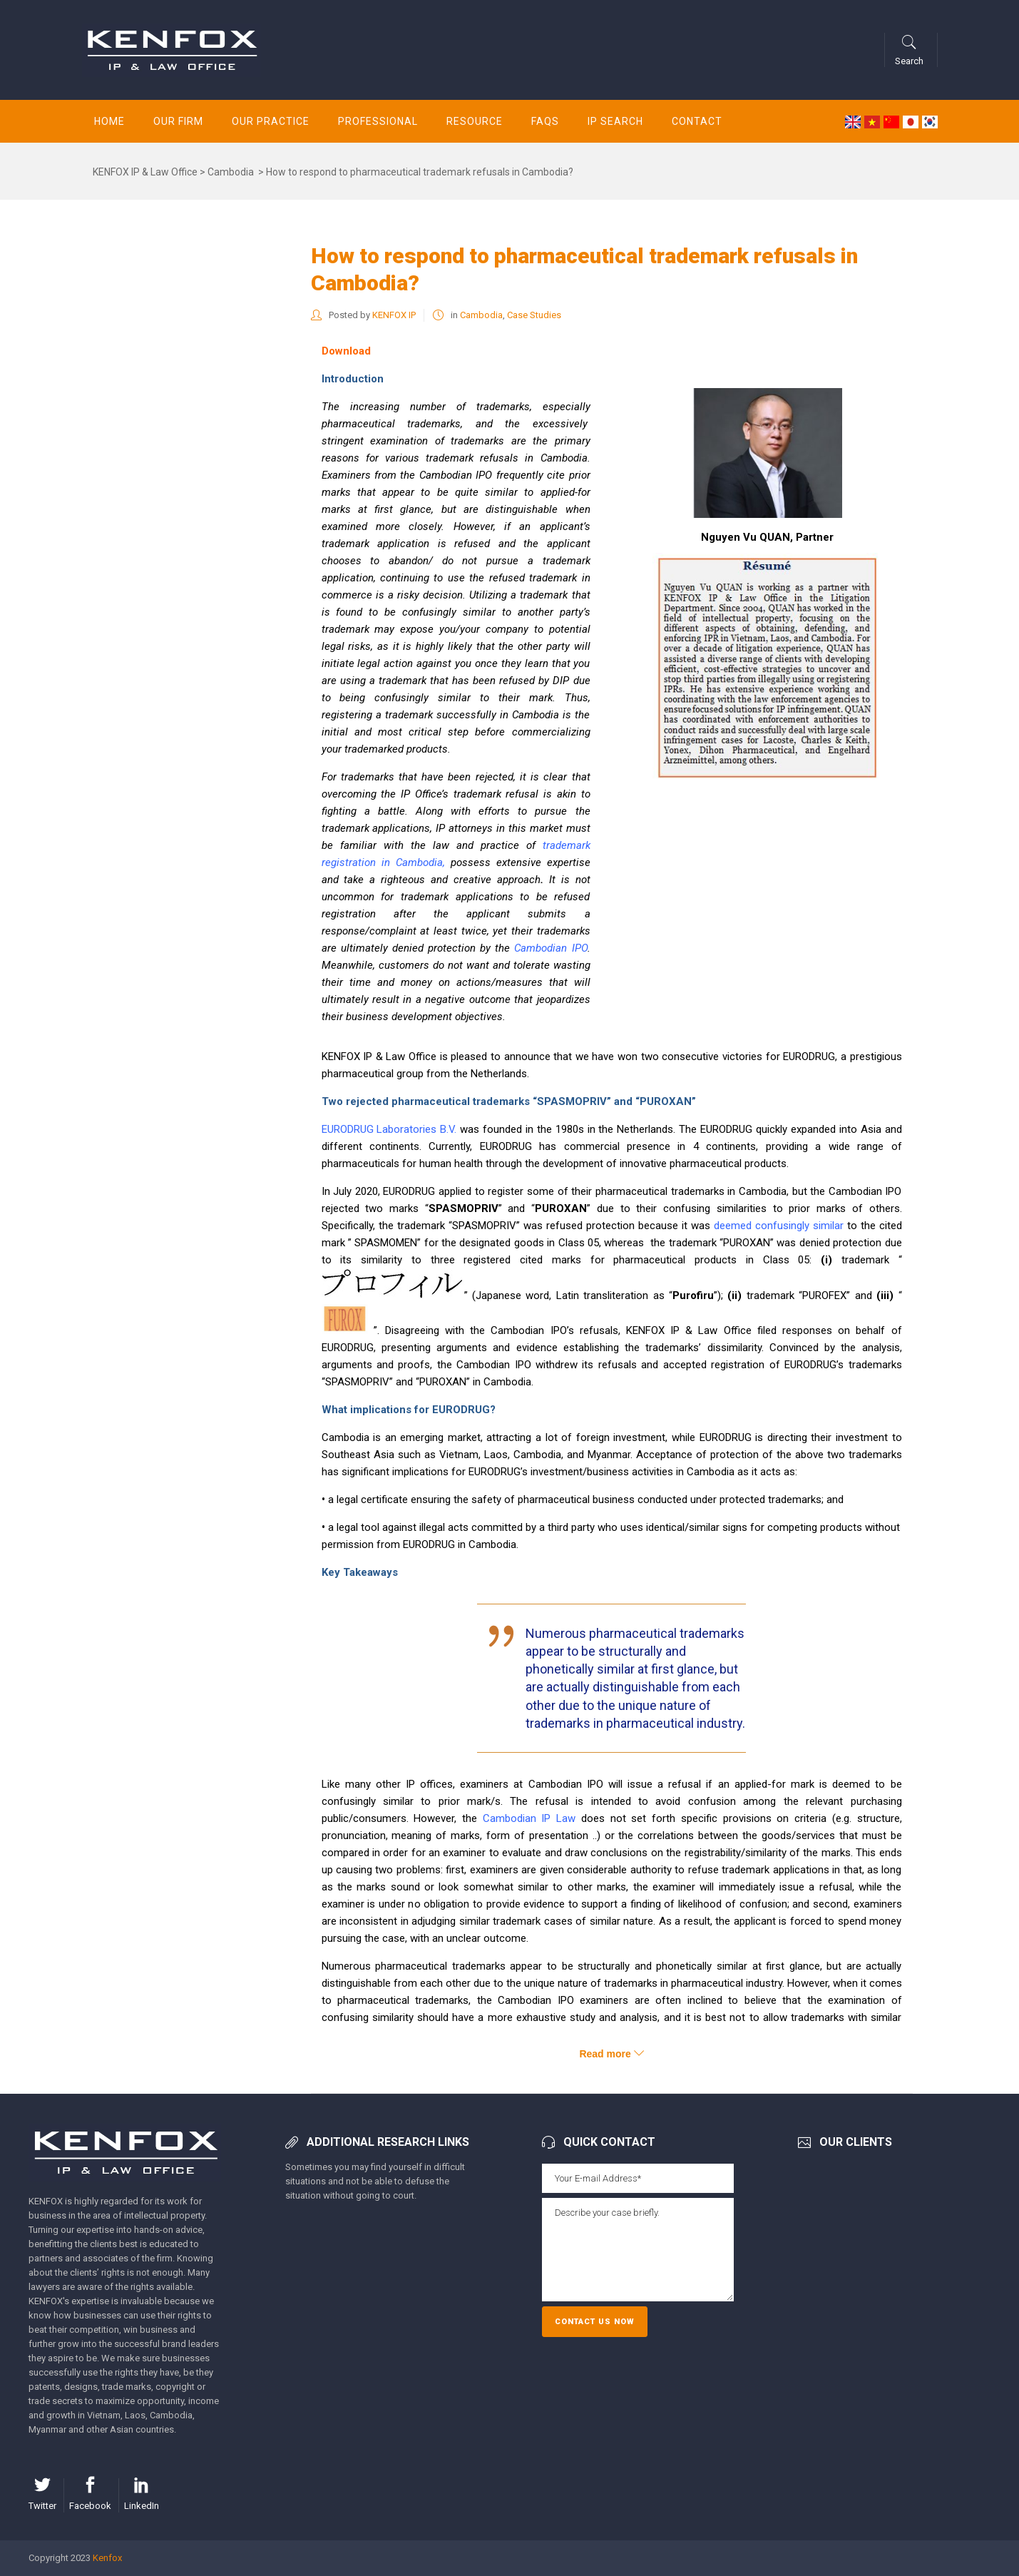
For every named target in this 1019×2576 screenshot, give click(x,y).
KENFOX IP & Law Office (145, 172)
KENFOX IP (394, 315)
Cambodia (231, 172)
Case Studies (534, 315)
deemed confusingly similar (779, 1225)
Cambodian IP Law (529, 1818)
